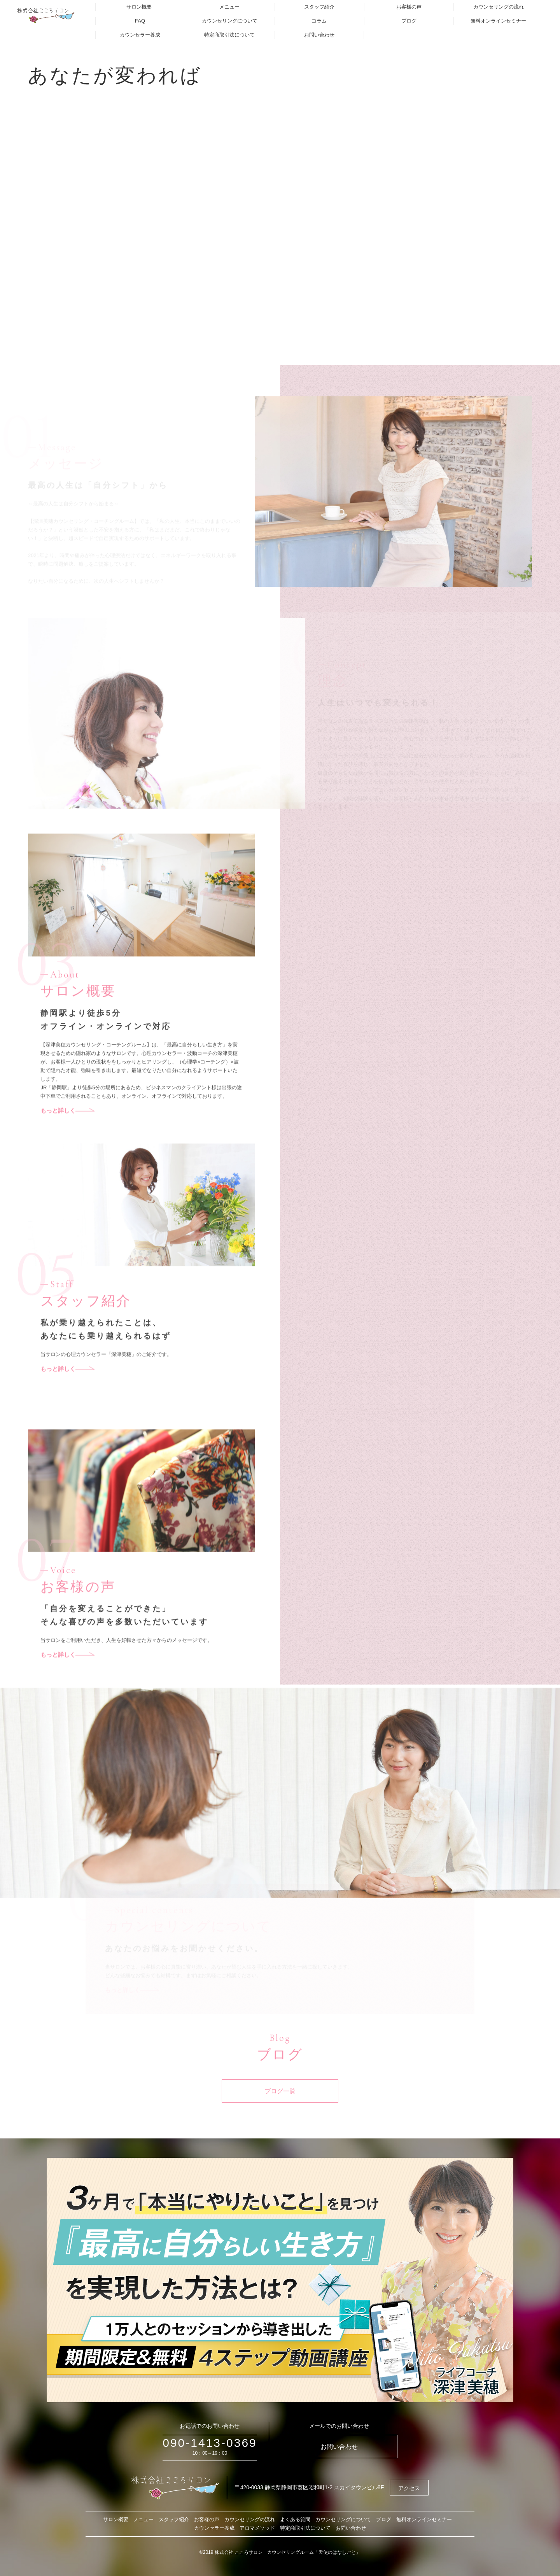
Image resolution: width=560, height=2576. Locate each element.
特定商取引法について (229, 35)
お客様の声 (409, 7)
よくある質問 (295, 2519)
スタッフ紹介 (319, 7)
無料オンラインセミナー (498, 21)
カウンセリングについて (229, 21)
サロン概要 (139, 7)
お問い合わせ (319, 35)
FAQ (140, 21)
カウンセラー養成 (140, 35)
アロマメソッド (257, 2528)
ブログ (408, 21)
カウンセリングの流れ (498, 7)
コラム (319, 21)
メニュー (229, 7)
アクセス (409, 2488)
